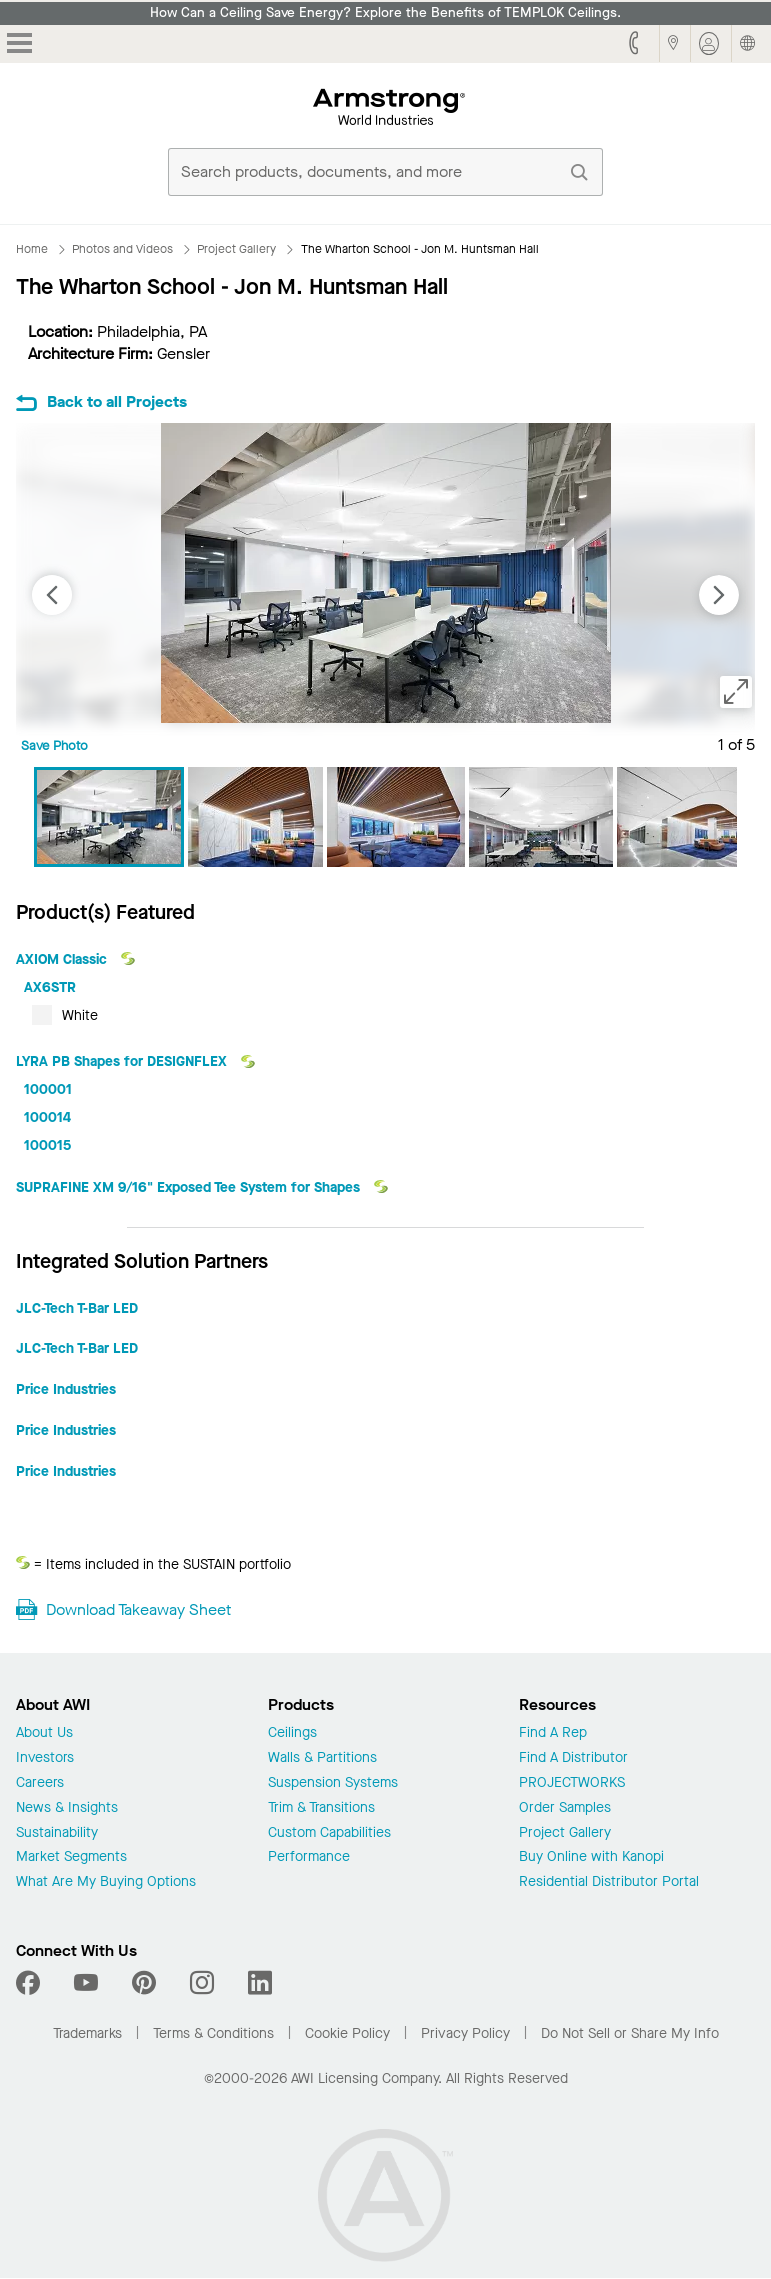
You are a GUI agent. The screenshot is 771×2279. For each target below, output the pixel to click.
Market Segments (71, 1857)
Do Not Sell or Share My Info (630, 2033)
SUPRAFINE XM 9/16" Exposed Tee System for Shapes (190, 1187)
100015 (47, 1145)
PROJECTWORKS (572, 1783)
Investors (45, 1758)
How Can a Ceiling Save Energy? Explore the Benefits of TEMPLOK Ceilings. (385, 13)
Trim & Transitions (321, 1808)
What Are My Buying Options (106, 1882)
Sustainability (57, 1833)
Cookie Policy (347, 2033)
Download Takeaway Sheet (138, 1609)
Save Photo (54, 745)
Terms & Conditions (213, 2033)
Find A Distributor (573, 1758)
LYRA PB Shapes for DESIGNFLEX (123, 1061)
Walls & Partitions (322, 1758)
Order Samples (565, 1808)
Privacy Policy (465, 2033)
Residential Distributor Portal (609, 1882)
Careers (40, 1783)
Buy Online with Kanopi (591, 1857)
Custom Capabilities (329, 1833)
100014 (47, 1117)
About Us (44, 1733)
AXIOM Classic (63, 959)
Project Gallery (565, 1833)
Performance (309, 1857)
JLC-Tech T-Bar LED (77, 1308)
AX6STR (50, 987)
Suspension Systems (333, 1783)
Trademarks (87, 2033)
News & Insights (67, 1808)
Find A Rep (553, 1733)
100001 (48, 1089)
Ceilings (292, 1733)
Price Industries (66, 1389)
